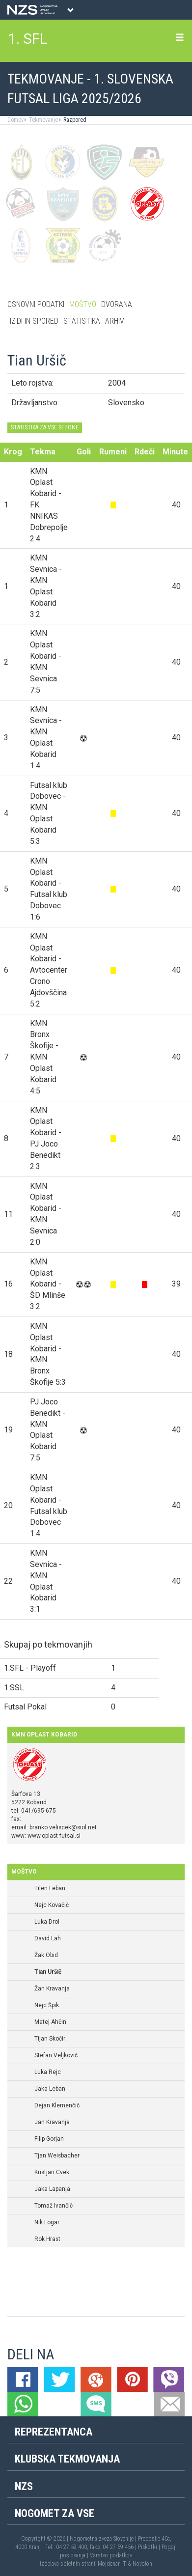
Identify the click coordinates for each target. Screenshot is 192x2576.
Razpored (74, 119)
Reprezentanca (53, 2432)
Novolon (142, 2563)
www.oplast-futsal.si (54, 1835)
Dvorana (116, 304)
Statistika (81, 321)
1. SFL (28, 38)
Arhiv (114, 321)
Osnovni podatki (35, 304)
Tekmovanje (42, 119)
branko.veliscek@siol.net (63, 1827)
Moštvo (82, 304)
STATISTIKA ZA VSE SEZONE (45, 427)
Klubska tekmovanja (67, 2459)
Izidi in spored (34, 321)
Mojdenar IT (112, 2563)
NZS (24, 2486)
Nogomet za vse (54, 2513)
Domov (15, 119)
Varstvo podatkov (111, 2555)
